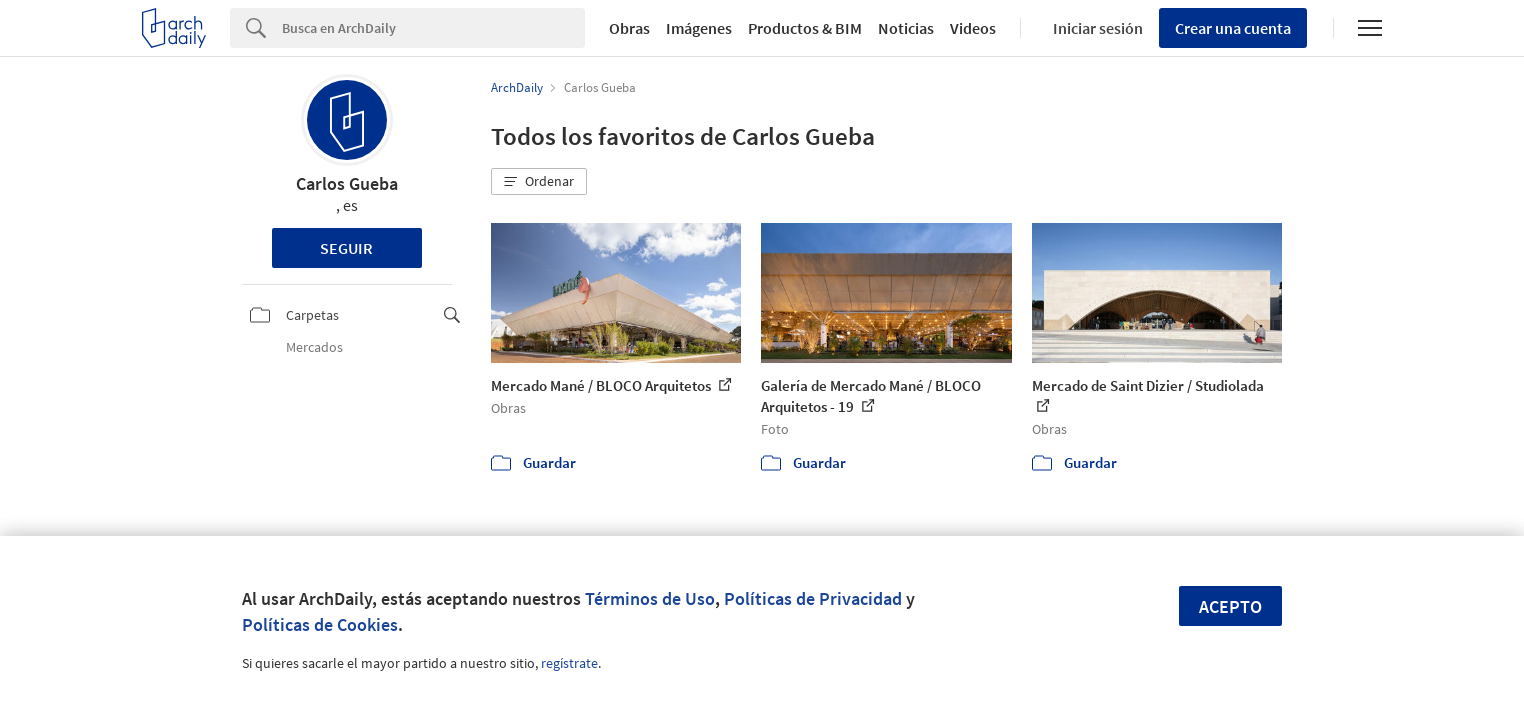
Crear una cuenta (1233, 28)
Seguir (346, 248)
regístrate (569, 663)
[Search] (433, 28)
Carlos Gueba (347, 183)
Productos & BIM (805, 28)
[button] (539, 182)
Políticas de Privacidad (813, 598)
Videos (973, 28)
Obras (629, 28)
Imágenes (699, 28)
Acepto (1230, 606)
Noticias (906, 28)
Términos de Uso (650, 598)
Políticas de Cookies (320, 624)
